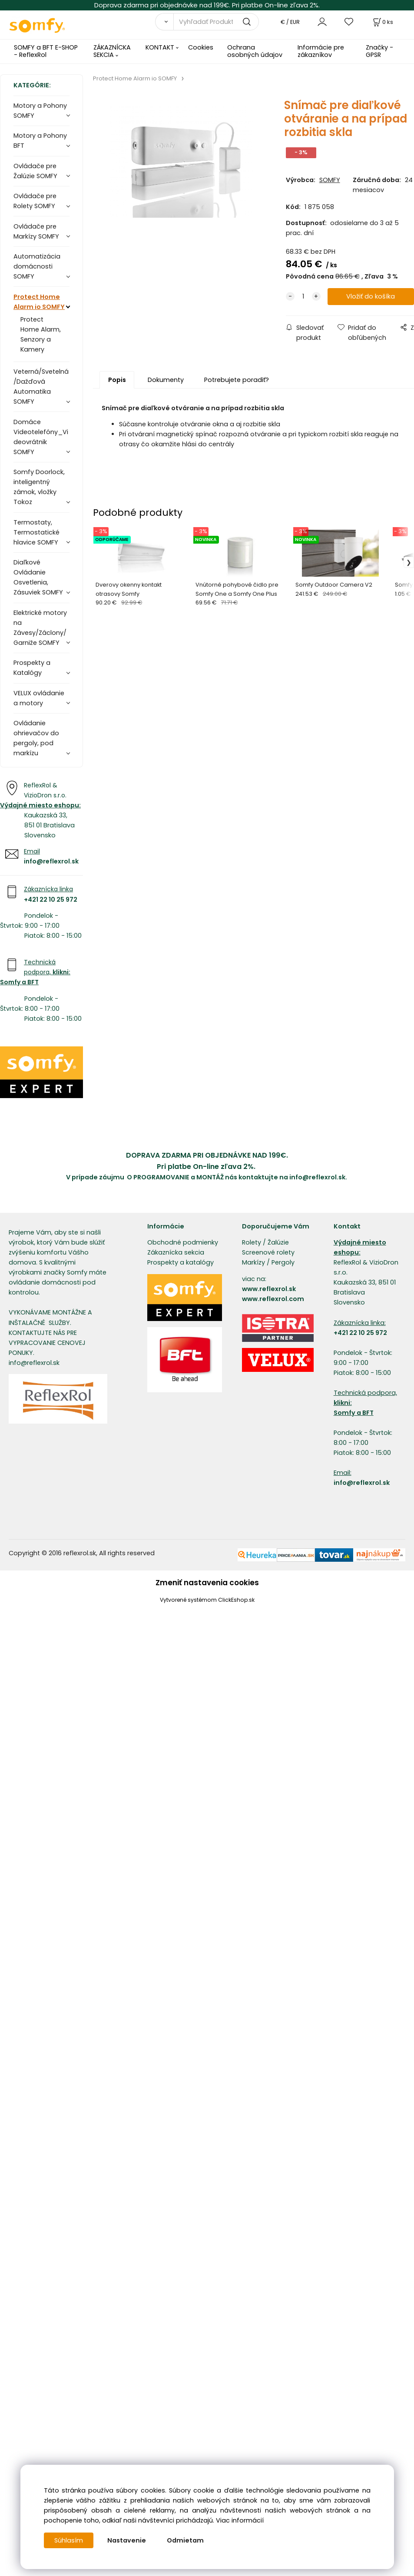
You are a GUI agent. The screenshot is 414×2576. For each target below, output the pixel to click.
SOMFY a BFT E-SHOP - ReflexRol (46, 51)
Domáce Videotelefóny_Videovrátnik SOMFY (40, 437)
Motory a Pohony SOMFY (40, 110)
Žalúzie (278, 1242)
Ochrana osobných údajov (254, 51)
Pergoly (283, 1262)
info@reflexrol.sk (51, 861)
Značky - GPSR (379, 51)
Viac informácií (240, 2520)
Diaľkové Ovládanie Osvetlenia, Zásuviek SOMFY (38, 577)
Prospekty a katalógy (180, 1262)
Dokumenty (166, 379)
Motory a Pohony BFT (40, 140)
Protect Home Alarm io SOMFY (39, 301)
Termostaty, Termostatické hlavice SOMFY (36, 532)
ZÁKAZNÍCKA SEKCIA (112, 51)
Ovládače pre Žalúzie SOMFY (35, 171)
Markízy (253, 1262)
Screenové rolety (268, 1252)
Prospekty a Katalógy (31, 667)
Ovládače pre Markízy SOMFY (36, 231)
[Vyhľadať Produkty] (215, 21)
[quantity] (303, 296)
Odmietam (185, 2540)
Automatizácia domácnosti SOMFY (36, 266)
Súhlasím (68, 2540)
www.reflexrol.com (273, 1299)
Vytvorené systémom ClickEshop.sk (207, 1599)
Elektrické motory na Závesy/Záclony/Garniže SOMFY (40, 627)
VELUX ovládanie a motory (38, 698)
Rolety (251, 1242)
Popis (117, 379)
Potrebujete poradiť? (236, 379)
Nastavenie (126, 2540)
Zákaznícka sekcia (175, 1252)
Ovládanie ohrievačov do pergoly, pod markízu (36, 738)
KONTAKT (160, 47)
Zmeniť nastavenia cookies (207, 1582)
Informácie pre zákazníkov (321, 51)
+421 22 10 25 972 (50, 899)
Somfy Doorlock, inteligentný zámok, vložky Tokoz (39, 487)
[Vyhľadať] (164, 21)
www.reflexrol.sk (269, 1289)
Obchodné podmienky (182, 1242)
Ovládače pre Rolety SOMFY (34, 201)
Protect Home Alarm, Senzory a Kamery (40, 334)
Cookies (200, 47)
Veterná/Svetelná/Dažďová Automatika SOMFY (41, 386)
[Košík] (382, 22)
